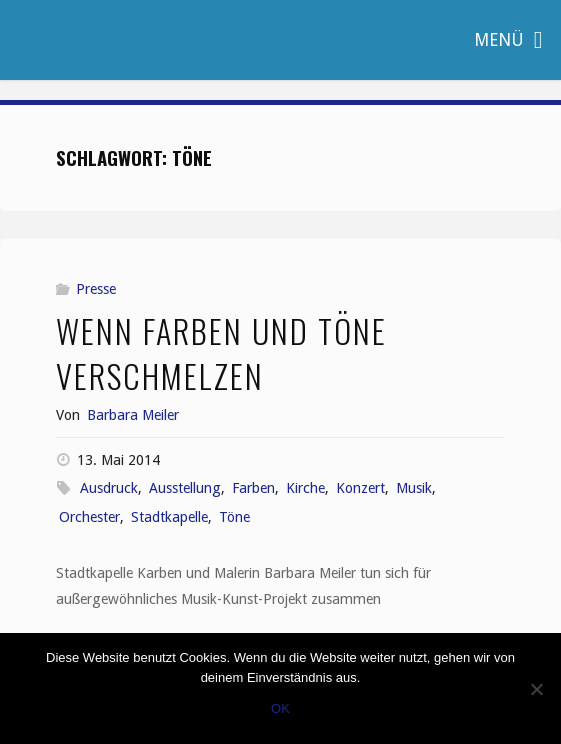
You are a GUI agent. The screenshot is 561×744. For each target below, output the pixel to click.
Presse (96, 289)
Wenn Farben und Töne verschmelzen (221, 352)
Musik (414, 488)
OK (280, 708)
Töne (234, 517)
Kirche (305, 488)
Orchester (89, 517)
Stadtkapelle (169, 517)
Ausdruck (109, 488)
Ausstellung (185, 488)
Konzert (360, 488)
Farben (253, 488)
